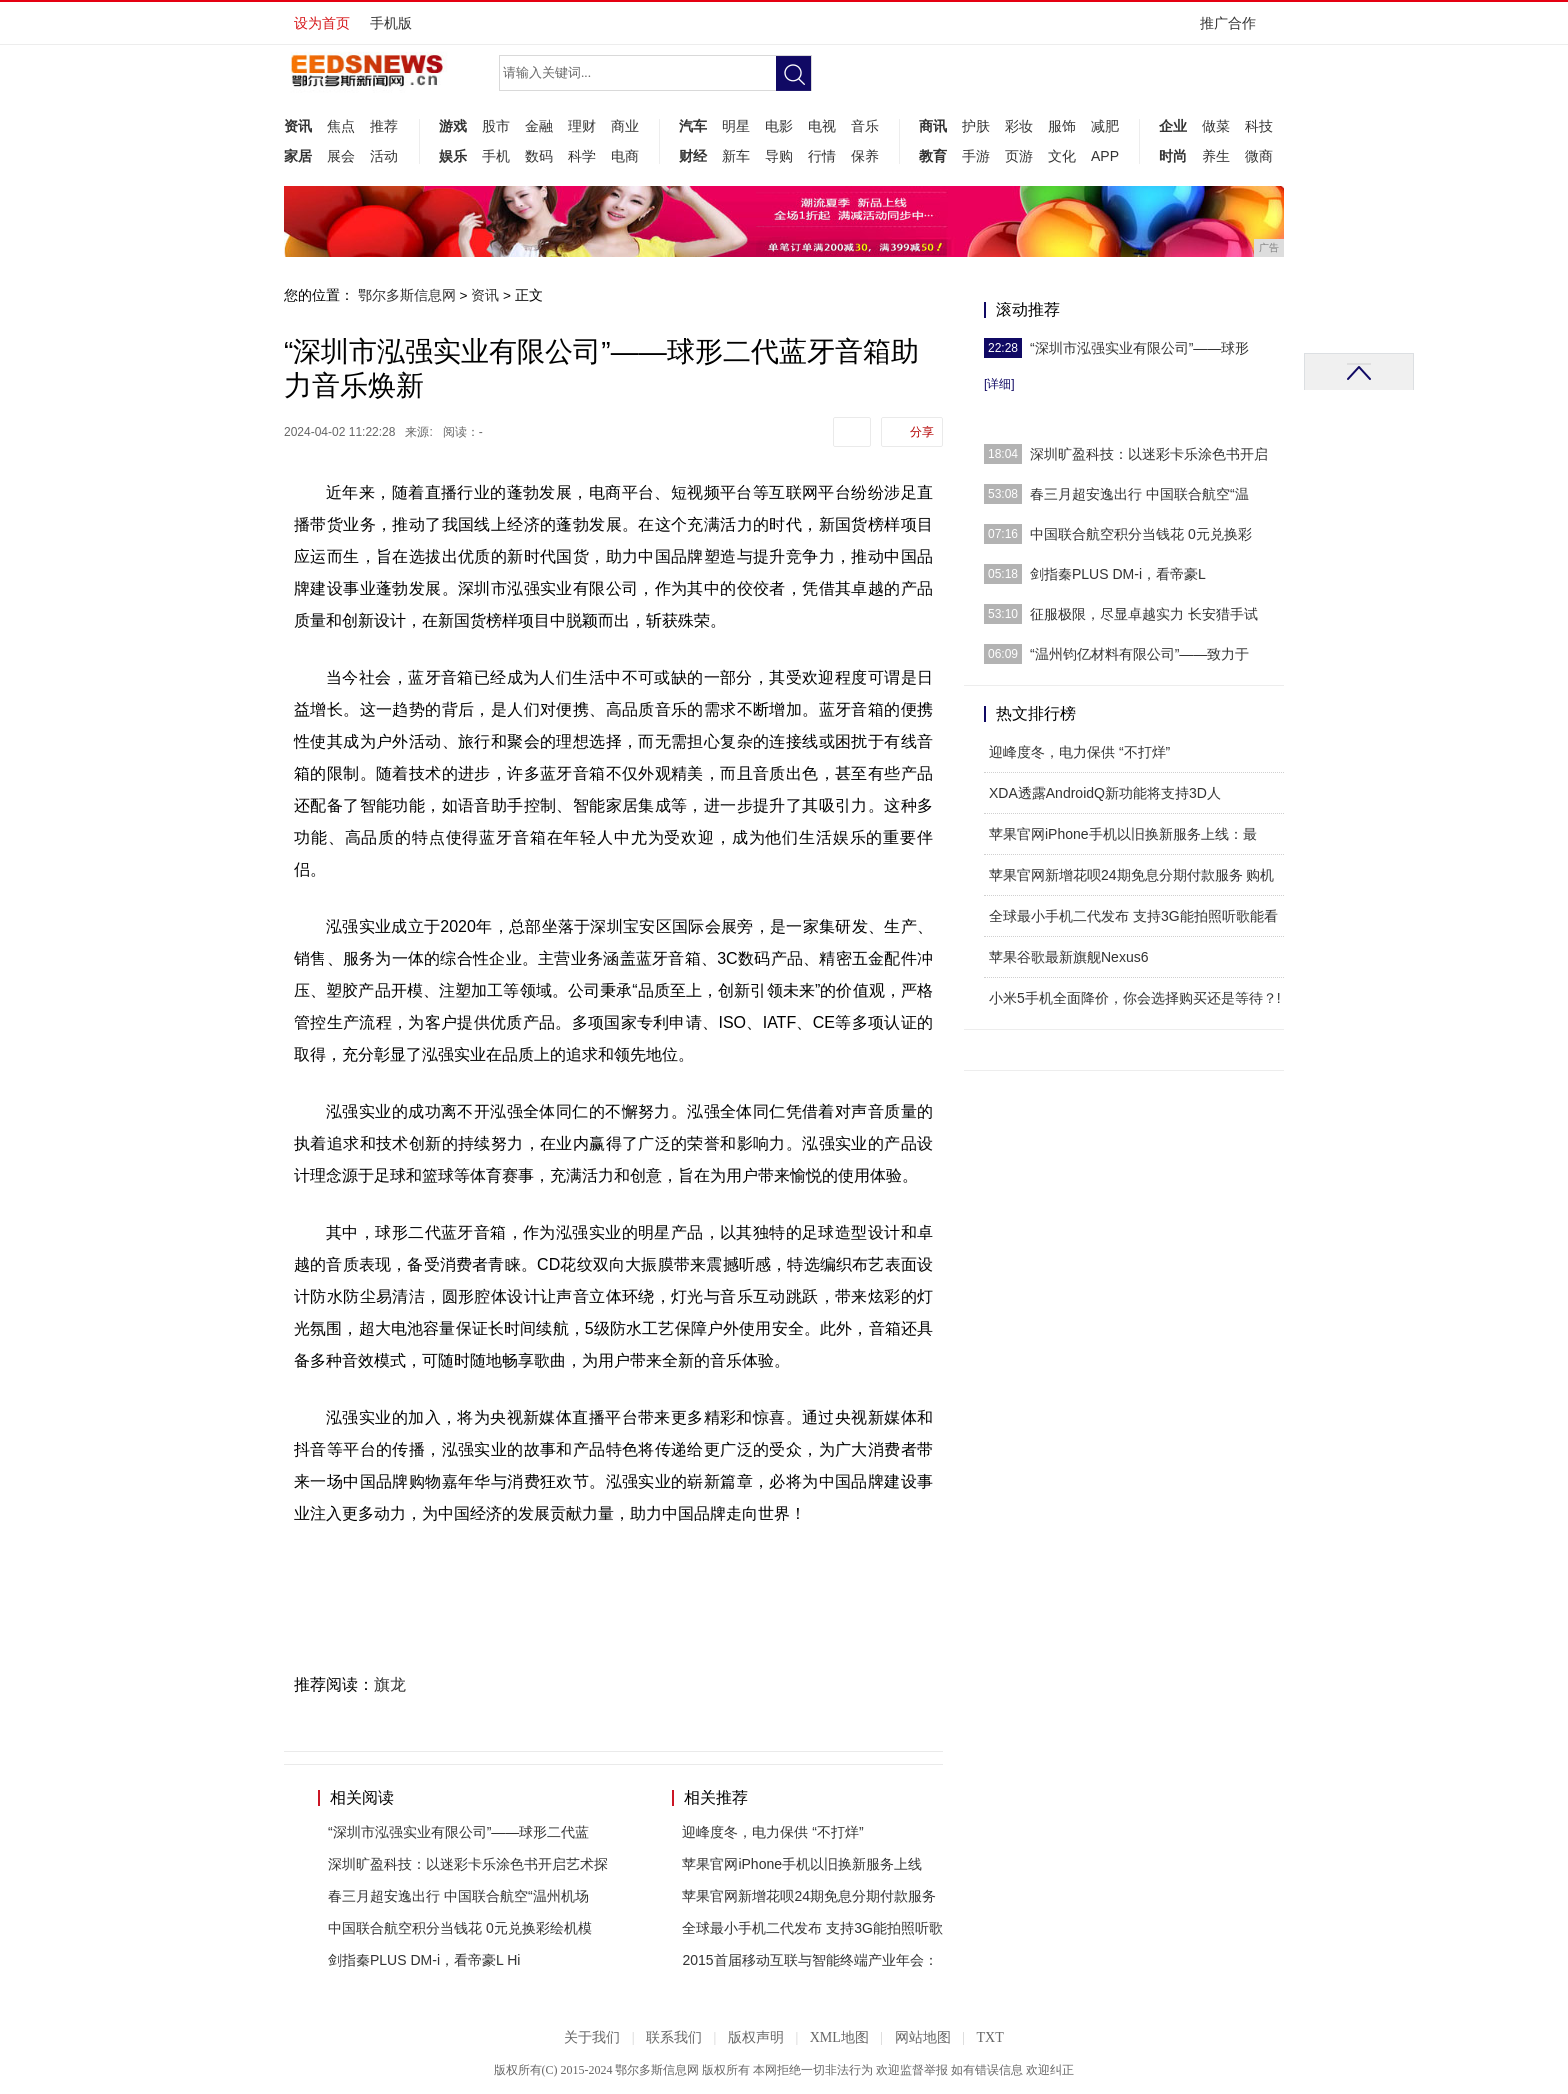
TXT (989, 2037)
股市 (496, 126)
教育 (933, 156)
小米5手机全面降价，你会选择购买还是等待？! (1135, 998)
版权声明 (756, 2037)
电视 (822, 126)
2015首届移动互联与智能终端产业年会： (809, 1960)
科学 (582, 156)
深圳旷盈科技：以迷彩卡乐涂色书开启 (1149, 454)
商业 (625, 126)
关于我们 (592, 2037)
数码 (539, 156)
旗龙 (390, 1684)
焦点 (341, 126)
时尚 (1173, 156)
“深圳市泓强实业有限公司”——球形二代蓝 (458, 1832)
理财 (582, 126)
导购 (779, 156)
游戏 (453, 126)
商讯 (933, 126)
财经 (693, 156)
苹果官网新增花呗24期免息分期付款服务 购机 (1131, 875)
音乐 (865, 126)
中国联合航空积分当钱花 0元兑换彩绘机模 (460, 1928)
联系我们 (674, 2037)
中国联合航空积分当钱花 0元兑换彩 (1141, 534)
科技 (1259, 126)
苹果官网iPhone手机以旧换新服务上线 (802, 1864)
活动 (384, 156)
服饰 (1062, 126)
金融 (539, 126)
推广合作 (1234, 29)
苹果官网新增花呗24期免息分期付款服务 (809, 1896)
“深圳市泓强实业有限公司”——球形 (1139, 348)
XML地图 (839, 2037)
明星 (736, 126)
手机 (496, 156)
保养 (865, 156)
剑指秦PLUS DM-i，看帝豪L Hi (424, 1960)
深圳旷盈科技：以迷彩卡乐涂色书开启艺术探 (468, 1864)
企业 (1173, 126)
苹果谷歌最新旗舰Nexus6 (1068, 957)
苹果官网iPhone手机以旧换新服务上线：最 (1123, 834)
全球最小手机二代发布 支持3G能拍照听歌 (812, 1928)
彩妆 (1019, 126)
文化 (1062, 156)
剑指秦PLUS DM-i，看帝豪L (1118, 574)
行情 (822, 156)
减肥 (1105, 126)
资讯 (298, 126)
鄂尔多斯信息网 (407, 295)
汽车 (693, 126)
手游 (976, 156)
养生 (1216, 156)
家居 (298, 156)
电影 (779, 126)
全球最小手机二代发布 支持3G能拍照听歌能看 (1133, 916)
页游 (1019, 156)
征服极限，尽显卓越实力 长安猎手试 (1144, 614)
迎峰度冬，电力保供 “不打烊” (772, 1832)
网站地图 (923, 2037)
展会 (341, 156)
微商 (1259, 156)
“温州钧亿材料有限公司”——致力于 (1139, 654)
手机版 (391, 23)
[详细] (999, 384)
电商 (625, 156)
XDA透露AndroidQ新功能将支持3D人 (1105, 793)
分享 (922, 432)
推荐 (384, 126)
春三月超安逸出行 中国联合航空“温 (1139, 494)
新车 (736, 156)
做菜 (1216, 126)
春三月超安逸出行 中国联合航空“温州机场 (458, 1896)
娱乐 (453, 156)
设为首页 (322, 23)
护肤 (976, 126)
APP (1105, 156)
